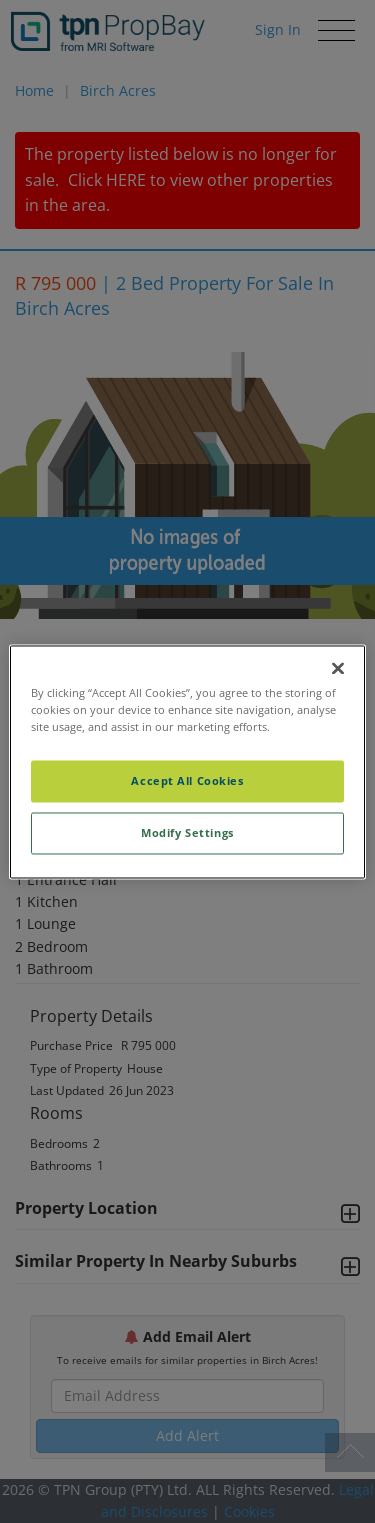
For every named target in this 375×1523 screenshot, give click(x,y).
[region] (187, 761)
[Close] (338, 668)
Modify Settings (187, 832)
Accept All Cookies (187, 780)
